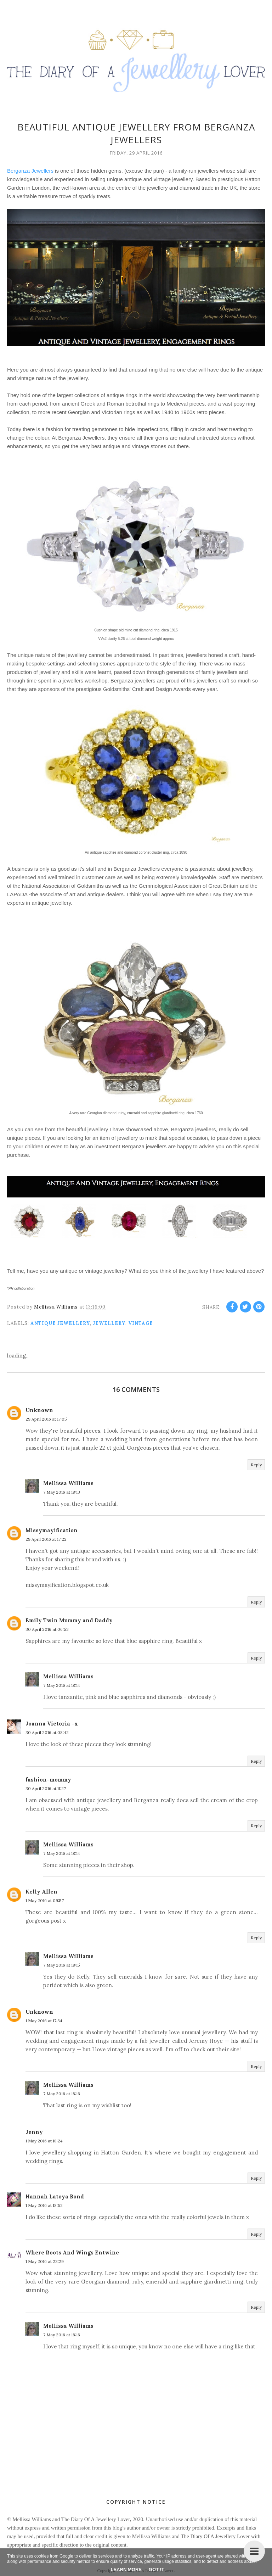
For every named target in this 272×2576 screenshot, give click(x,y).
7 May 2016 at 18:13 (61, 1492)
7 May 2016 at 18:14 (61, 1685)
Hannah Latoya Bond (55, 2196)
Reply (256, 1464)
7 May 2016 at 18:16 (61, 2093)
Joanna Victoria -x (52, 1723)
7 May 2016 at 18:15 (61, 1965)
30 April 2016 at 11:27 (46, 1788)
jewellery (109, 1323)
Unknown (39, 1410)
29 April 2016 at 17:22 (46, 1539)
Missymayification (52, 1530)
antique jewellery (60, 1323)
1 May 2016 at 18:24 (44, 2140)
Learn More (126, 2569)
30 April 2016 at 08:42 (47, 1732)
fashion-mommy (48, 1779)
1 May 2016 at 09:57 (45, 1900)
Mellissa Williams (68, 1483)
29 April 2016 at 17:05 (46, 1419)
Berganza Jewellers (30, 171)
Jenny (34, 2132)
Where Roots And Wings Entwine (72, 2252)
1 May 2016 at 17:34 (44, 2020)
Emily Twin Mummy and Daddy (69, 1620)
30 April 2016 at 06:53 (47, 1629)
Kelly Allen (41, 1891)
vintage (140, 1323)
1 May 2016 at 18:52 (44, 2205)
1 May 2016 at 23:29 (45, 2261)
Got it (156, 2569)
